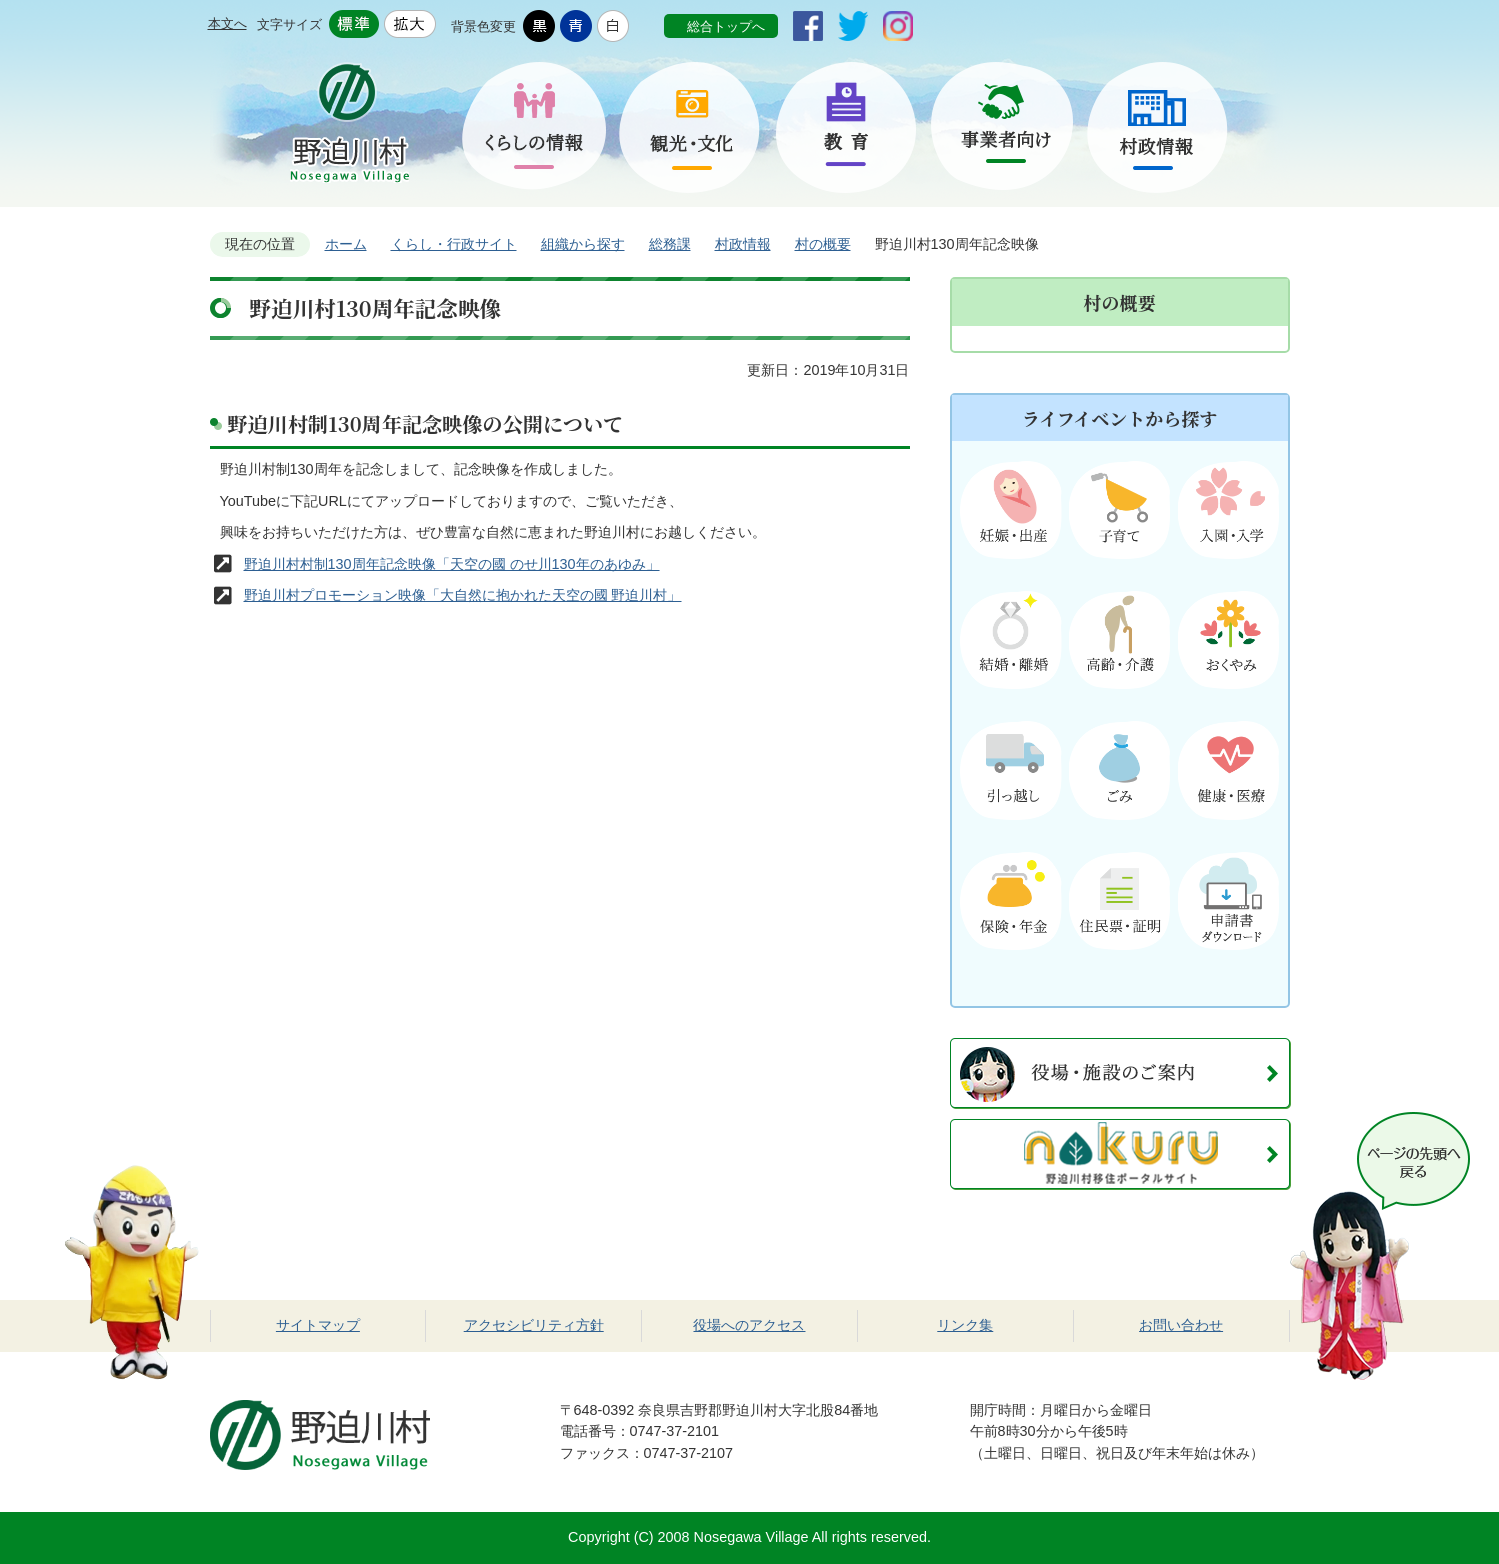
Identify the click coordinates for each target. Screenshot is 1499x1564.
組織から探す (583, 244)
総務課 (670, 244)
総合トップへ (726, 26)
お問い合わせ (1181, 1325)
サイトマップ (318, 1325)
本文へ (227, 23)
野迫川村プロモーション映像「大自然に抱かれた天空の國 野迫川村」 (463, 595)
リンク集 (965, 1325)
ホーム (346, 244)
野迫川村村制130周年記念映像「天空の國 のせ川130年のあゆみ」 (452, 564)
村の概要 (823, 244)
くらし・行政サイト (454, 244)
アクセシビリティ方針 (534, 1325)
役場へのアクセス (749, 1325)
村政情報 (743, 244)
